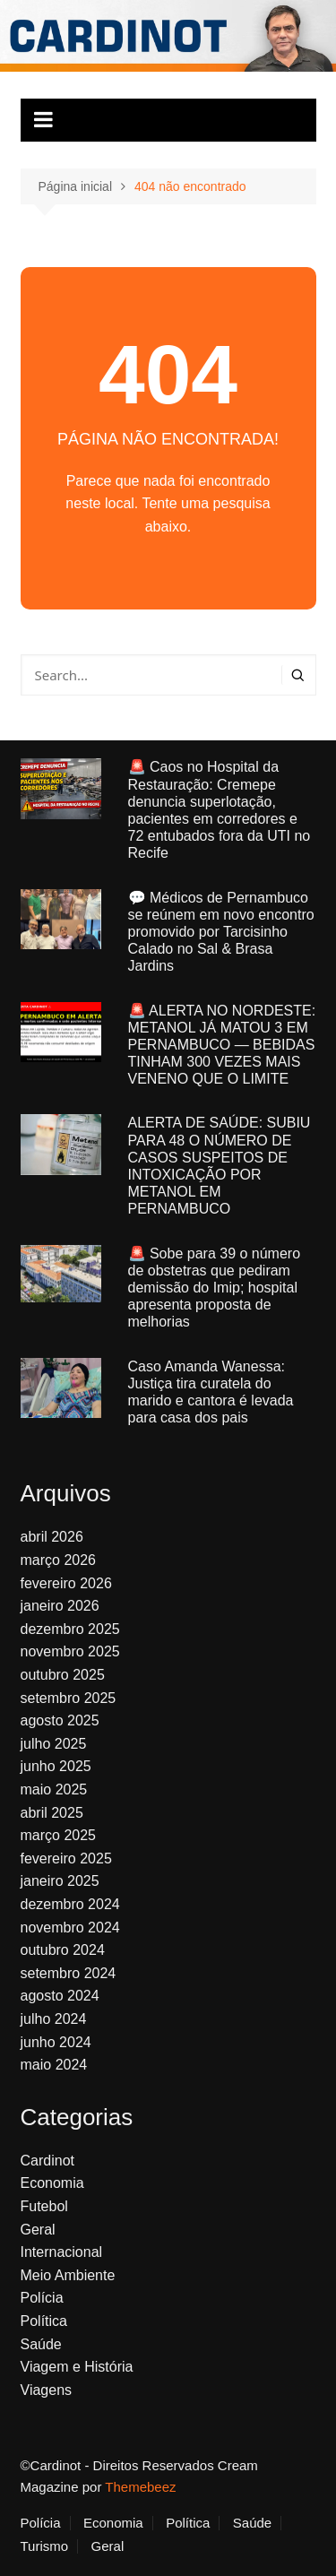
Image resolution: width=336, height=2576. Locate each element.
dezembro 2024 (70, 1904)
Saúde (41, 2344)
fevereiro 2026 (66, 1583)
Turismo (45, 2546)
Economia (52, 2183)
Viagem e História (77, 2366)
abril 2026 (52, 1536)
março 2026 (59, 1560)
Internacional (62, 2252)
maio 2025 (54, 1789)
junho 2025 (56, 1766)
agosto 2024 (60, 1995)
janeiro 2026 (60, 1605)
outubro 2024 (63, 1950)
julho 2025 (54, 1743)
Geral (38, 2229)
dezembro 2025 (70, 1629)
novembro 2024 (70, 1927)
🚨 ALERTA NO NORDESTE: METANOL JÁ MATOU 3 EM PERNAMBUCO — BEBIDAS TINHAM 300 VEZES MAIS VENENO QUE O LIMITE (222, 1045)
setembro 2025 (68, 1698)
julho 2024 (54, 2019)
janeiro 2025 (60, 1881)
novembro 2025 (70, 1651)
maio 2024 (54, 2064)
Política (44, 2321)
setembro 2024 (68, 1973)
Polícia (42, 2297)
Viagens (47, 2390)
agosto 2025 (60, 1720)
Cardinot (47, 2160)
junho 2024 (56, 2042)
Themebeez (140, 2486)
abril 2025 (52, 1812)
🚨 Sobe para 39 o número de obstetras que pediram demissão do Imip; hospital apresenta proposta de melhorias (214, 1288)
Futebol (44, 2206)
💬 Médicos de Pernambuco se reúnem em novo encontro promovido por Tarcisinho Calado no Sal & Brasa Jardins (221, 932)
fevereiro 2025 (66, 1858)
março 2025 (59, 1835)
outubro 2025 (63, 1674)
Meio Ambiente (68, 2275)
